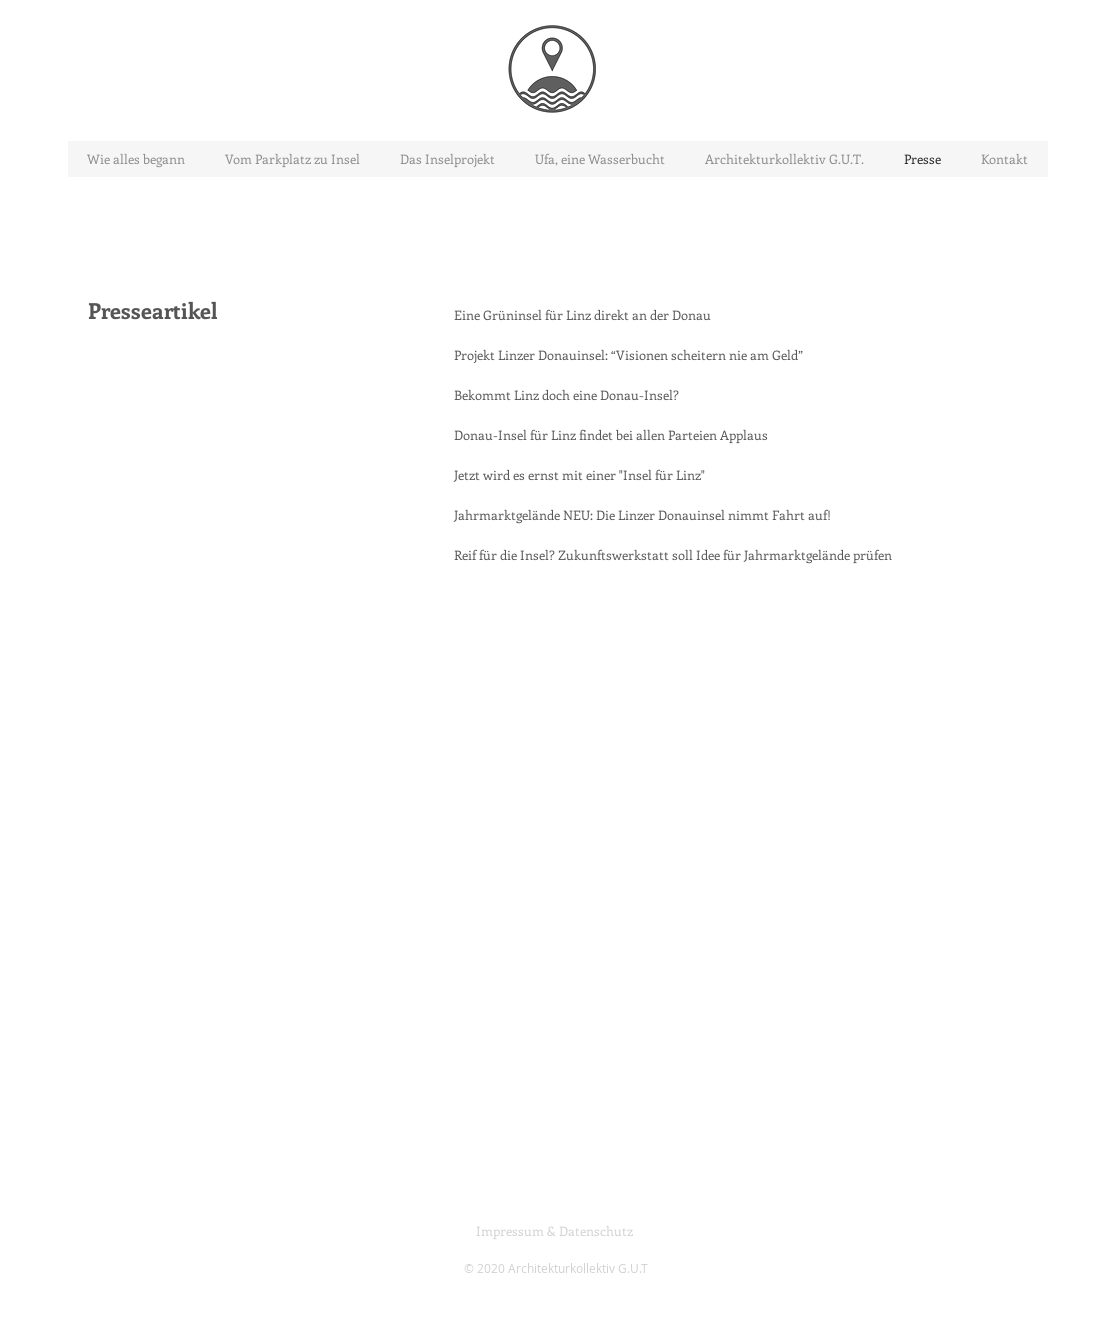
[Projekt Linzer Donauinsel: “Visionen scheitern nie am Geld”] (628, 355)
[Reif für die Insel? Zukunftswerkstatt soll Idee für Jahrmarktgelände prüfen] (673, 555)
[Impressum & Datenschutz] (555, 1231)
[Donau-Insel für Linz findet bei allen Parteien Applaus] (611, 435)
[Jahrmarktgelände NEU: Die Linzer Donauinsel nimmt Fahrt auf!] (642, 515)
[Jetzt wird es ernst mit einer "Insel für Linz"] (579, 475)
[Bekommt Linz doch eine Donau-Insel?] (566, 395)
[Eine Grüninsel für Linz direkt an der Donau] (582, 315)
